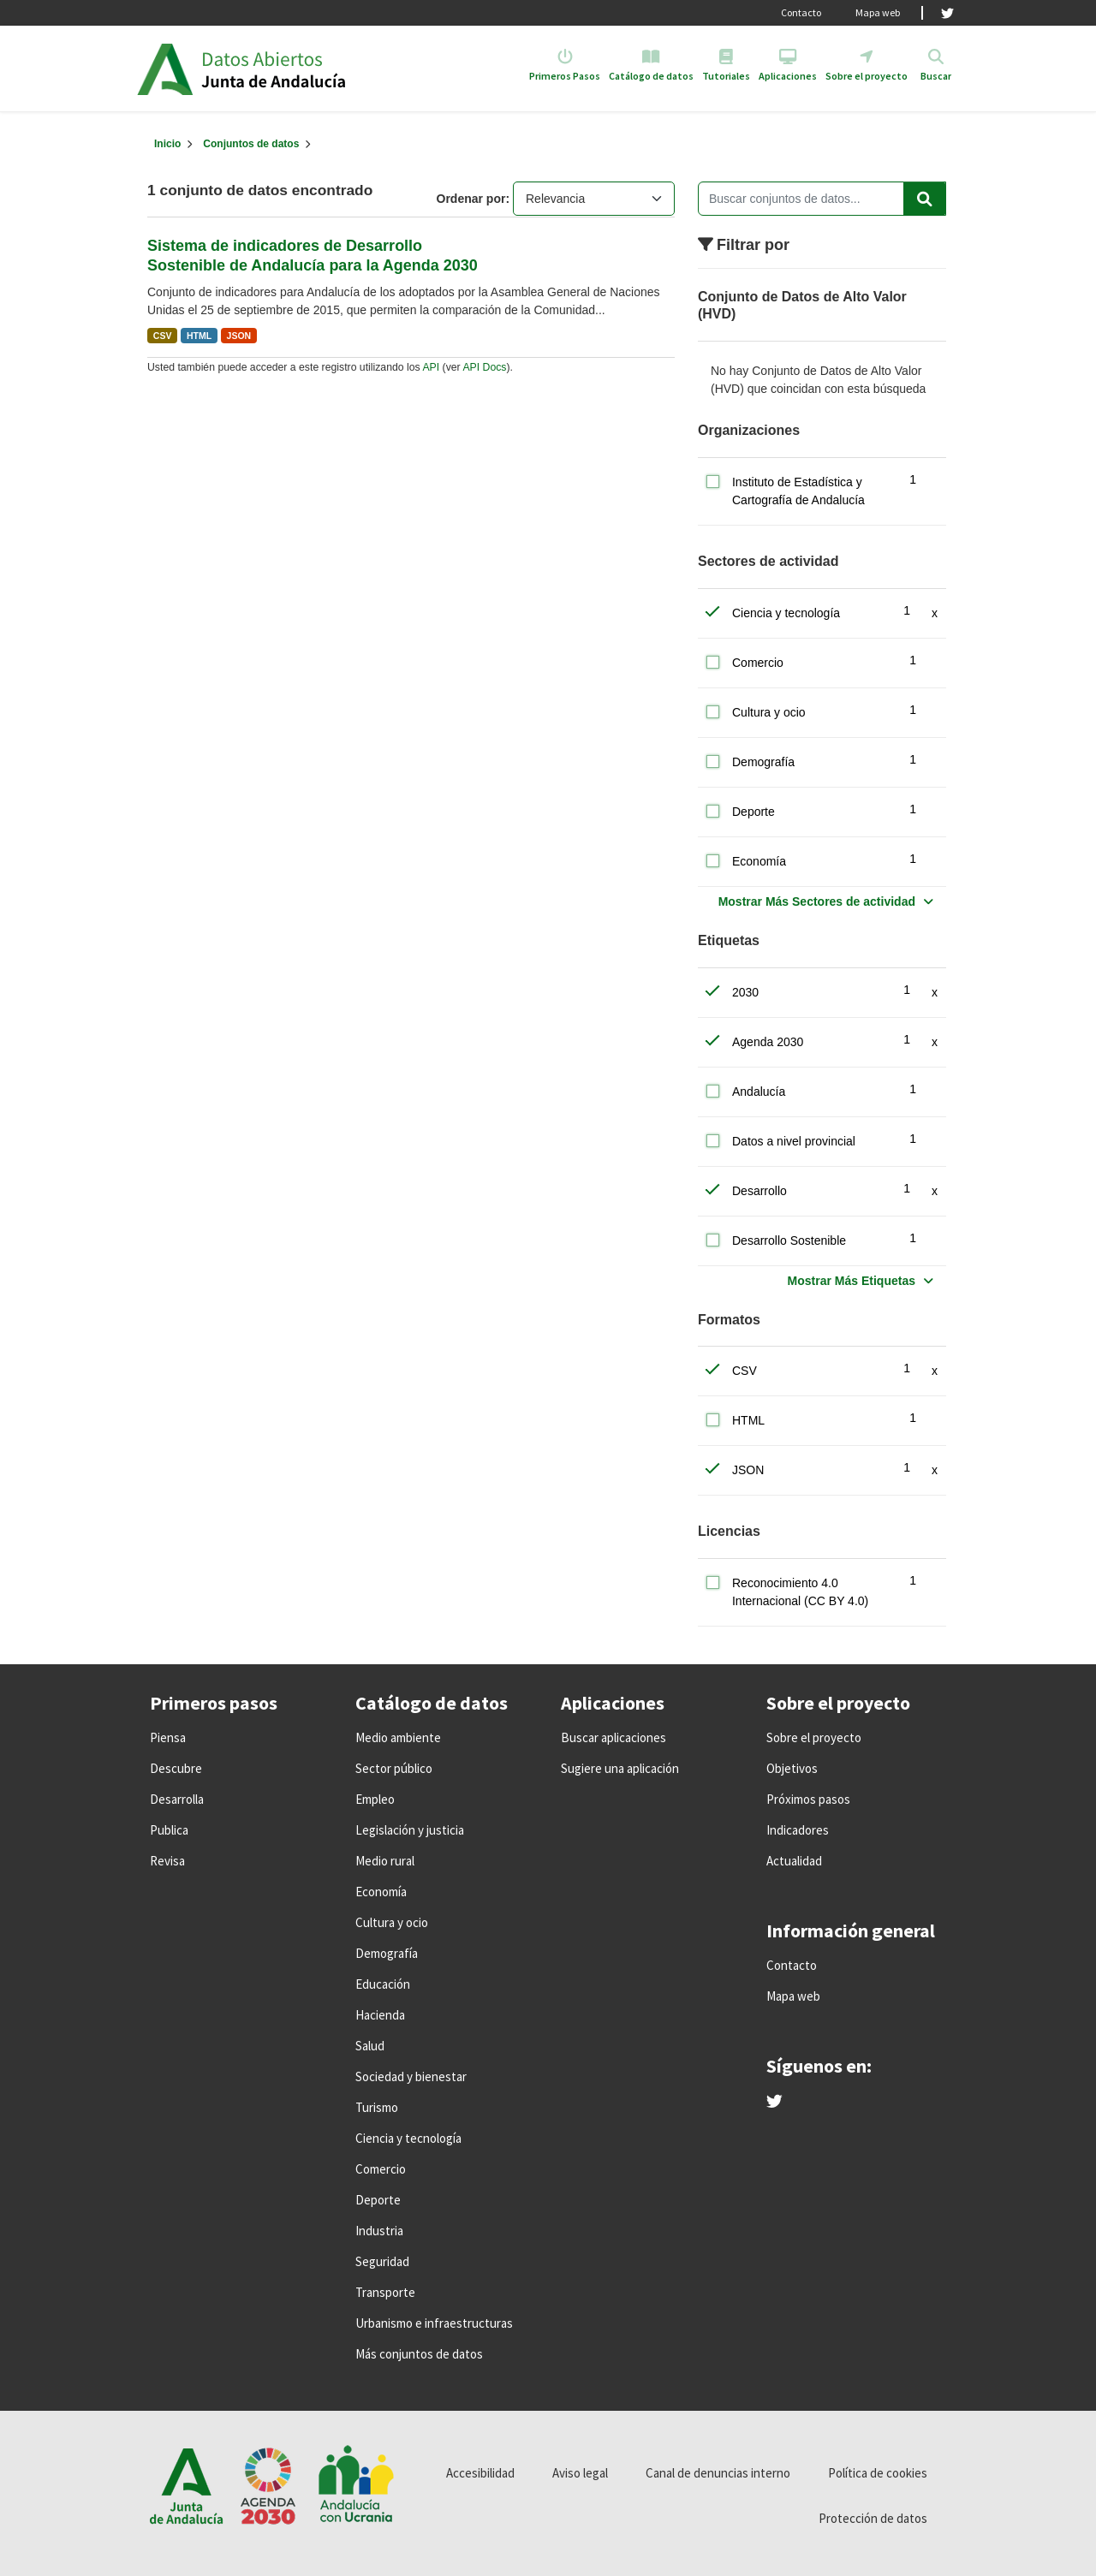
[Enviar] (924, 198)
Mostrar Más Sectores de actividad (816, 901)
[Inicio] (167, 144)
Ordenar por (471, 198)
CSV (162, 335)
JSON (239, 335)
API (430, 367)
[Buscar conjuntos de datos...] (822, 198)
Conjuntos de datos (251, 144)
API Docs (484, 367)
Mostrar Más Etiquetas (851, 1281)
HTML (199, 335)
